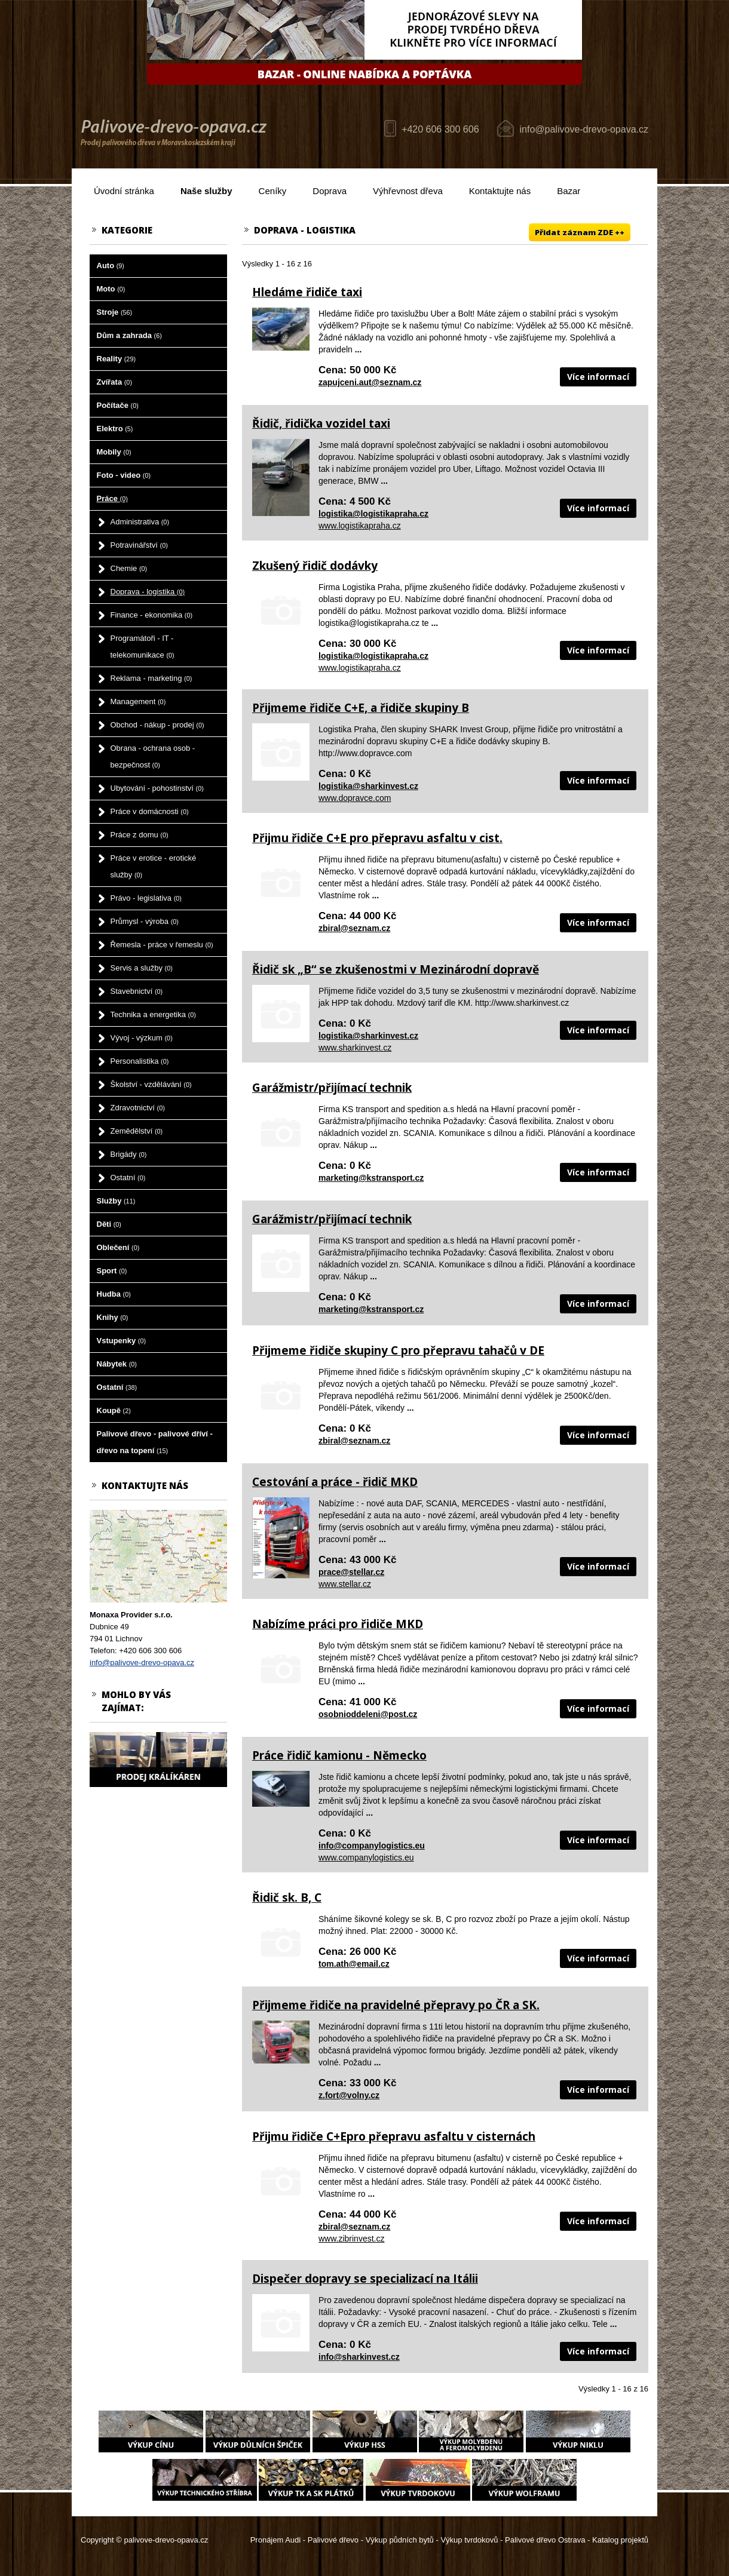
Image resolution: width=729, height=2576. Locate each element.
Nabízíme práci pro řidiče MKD (337, 1624)
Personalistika (140, 1061)
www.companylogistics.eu (366, 1857)
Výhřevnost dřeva (408, 191)
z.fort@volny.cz (348, 2095)
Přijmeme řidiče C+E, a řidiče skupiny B (360, 708)
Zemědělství (137, 1130)
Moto (111, 288)
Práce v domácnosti (150, 811)
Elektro (115, 428)
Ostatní (128, 1177)
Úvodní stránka (124, 191)
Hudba (114, 1293)
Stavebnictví (137, 991)
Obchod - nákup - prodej (157, 724)
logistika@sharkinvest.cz (368, 786)
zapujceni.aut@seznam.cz (369, 382)
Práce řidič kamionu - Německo (339, 1755)
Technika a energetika (153, 1014)
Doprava (330, 191)
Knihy (112, 1317)
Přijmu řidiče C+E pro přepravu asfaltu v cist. (377, 838)
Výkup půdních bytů (400, 2539)
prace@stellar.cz (351, 1572)
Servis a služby (142, 967)
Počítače (118, 405)
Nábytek (117, 1363)
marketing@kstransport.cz (371, 1178)
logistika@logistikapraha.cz (373, 513)
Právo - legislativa (146, 898)
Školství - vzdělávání (151, 1084)
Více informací (598, 376)
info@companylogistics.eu (371, 1845)
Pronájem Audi (275, 2539)
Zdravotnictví (138, 1107)
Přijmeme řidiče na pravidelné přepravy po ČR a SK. (396, 2005)
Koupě (114, 1410)
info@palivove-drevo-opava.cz (584, 129)
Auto (110, 265)
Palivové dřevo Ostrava (545, 2539)
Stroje (115, 312)
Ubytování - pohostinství (157, 788)
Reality (116, 358)
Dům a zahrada (129, 335)
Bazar (568, 191)
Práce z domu (140, 834)
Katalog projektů (620, 2539)
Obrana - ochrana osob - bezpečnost (153, 756)
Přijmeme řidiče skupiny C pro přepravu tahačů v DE (398, 1350)
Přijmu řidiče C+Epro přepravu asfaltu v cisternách (393, 2136)
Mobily (114, 451)
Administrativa (140, 521)
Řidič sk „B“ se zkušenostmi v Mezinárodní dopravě (395, 969)
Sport (112, 1270)
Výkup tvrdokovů (469, 2539)
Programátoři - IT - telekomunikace (142, 646)
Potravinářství (139, 545)
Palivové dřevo (333, 2539)
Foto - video (124, 475)
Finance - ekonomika (152, 614)
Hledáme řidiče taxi (307, 292)
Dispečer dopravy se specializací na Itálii (365, 2278)
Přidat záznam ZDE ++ (579, 232)
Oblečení (118, 1247)
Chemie (129, 568)
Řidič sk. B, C (286, 1897)
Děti (109, 1224)
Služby (116, 1200)
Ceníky (273, 191)
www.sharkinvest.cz (354, 1047)
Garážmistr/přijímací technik (332, 1087)
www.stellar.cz (344, 1584)
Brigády (129, 1154)
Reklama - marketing (151, 678)
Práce (112, 498)
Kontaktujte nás (500, 191)
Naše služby (206, 191)
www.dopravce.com (354, 798)
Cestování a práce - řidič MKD (335, 1482)
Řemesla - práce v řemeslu (162, 944)
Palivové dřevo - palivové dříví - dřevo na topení (155, 1442)
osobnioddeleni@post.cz (367, 1714)
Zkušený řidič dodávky (315, 565)
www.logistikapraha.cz (359, 525)
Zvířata (114, 381)
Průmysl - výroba (145, 921)
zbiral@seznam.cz (354, 928)
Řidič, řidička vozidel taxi (321, 423)
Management (138, 701)
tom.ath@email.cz (354, 1964)
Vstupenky (121, 1340)
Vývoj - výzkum (142, 1037)
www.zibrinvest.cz (351, 2238)
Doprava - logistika (148, 591)
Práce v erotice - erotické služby (154, 866)
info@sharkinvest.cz (359, 2357)
